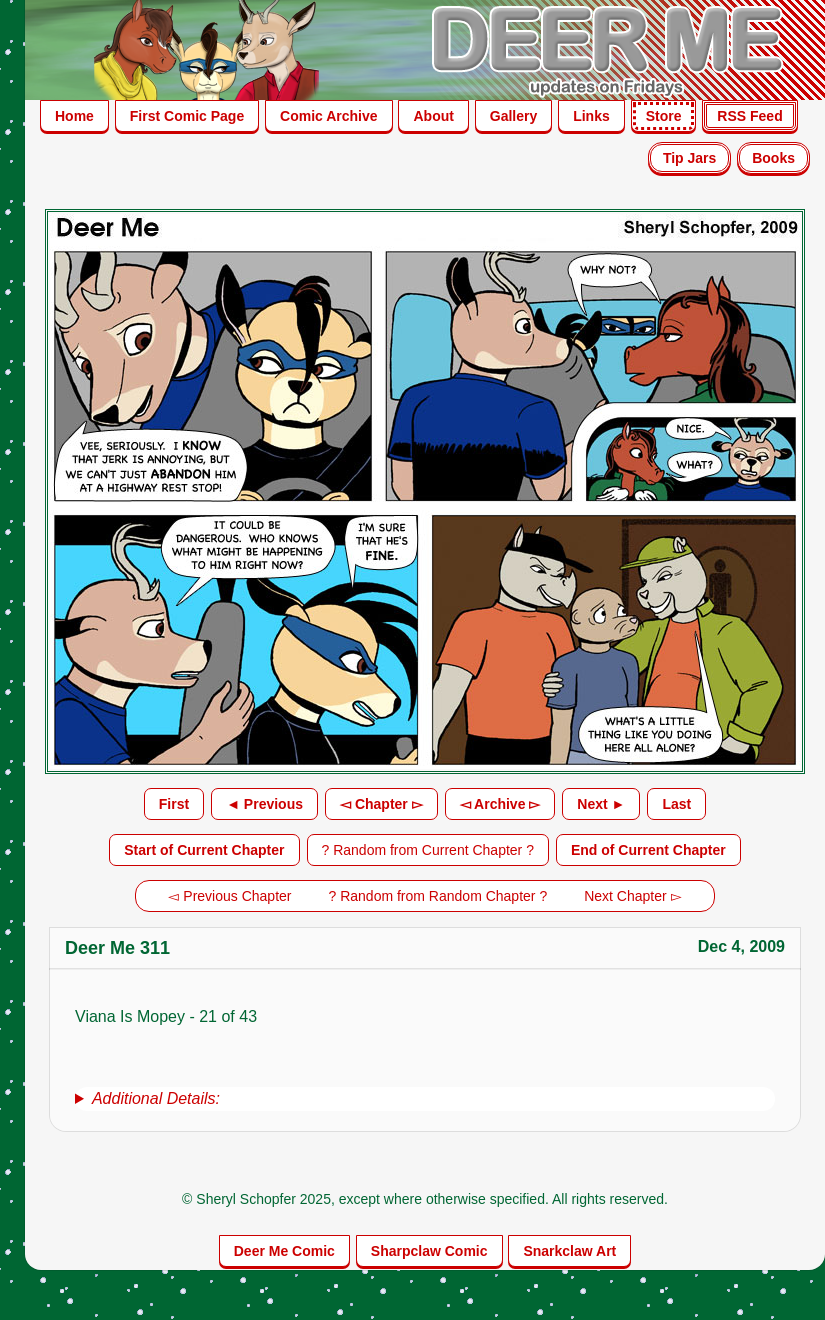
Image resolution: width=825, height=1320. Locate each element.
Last (676, 804)
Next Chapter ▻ (632, 896)
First (174, 804)
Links (591, 116)
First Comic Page (187, 116)
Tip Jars (689, 158)
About (433, 116)
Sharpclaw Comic (429, 1251)
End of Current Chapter (648, 850)
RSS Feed (749, 116)
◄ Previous (264, 804)
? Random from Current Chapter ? (428, 850)
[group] (425, 1099)
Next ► (601, 804)
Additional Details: (156, 1098)
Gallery (513, 116)
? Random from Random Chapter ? (438, 896)
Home (74, 116)
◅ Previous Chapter (229, 896)
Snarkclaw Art (569, 1251)
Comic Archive (329, 116)
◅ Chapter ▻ (381, 804)
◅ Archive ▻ (500, 804)
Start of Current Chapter (204, 850)
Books (773, 158)
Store (664, 116)
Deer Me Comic (284, 1251)
